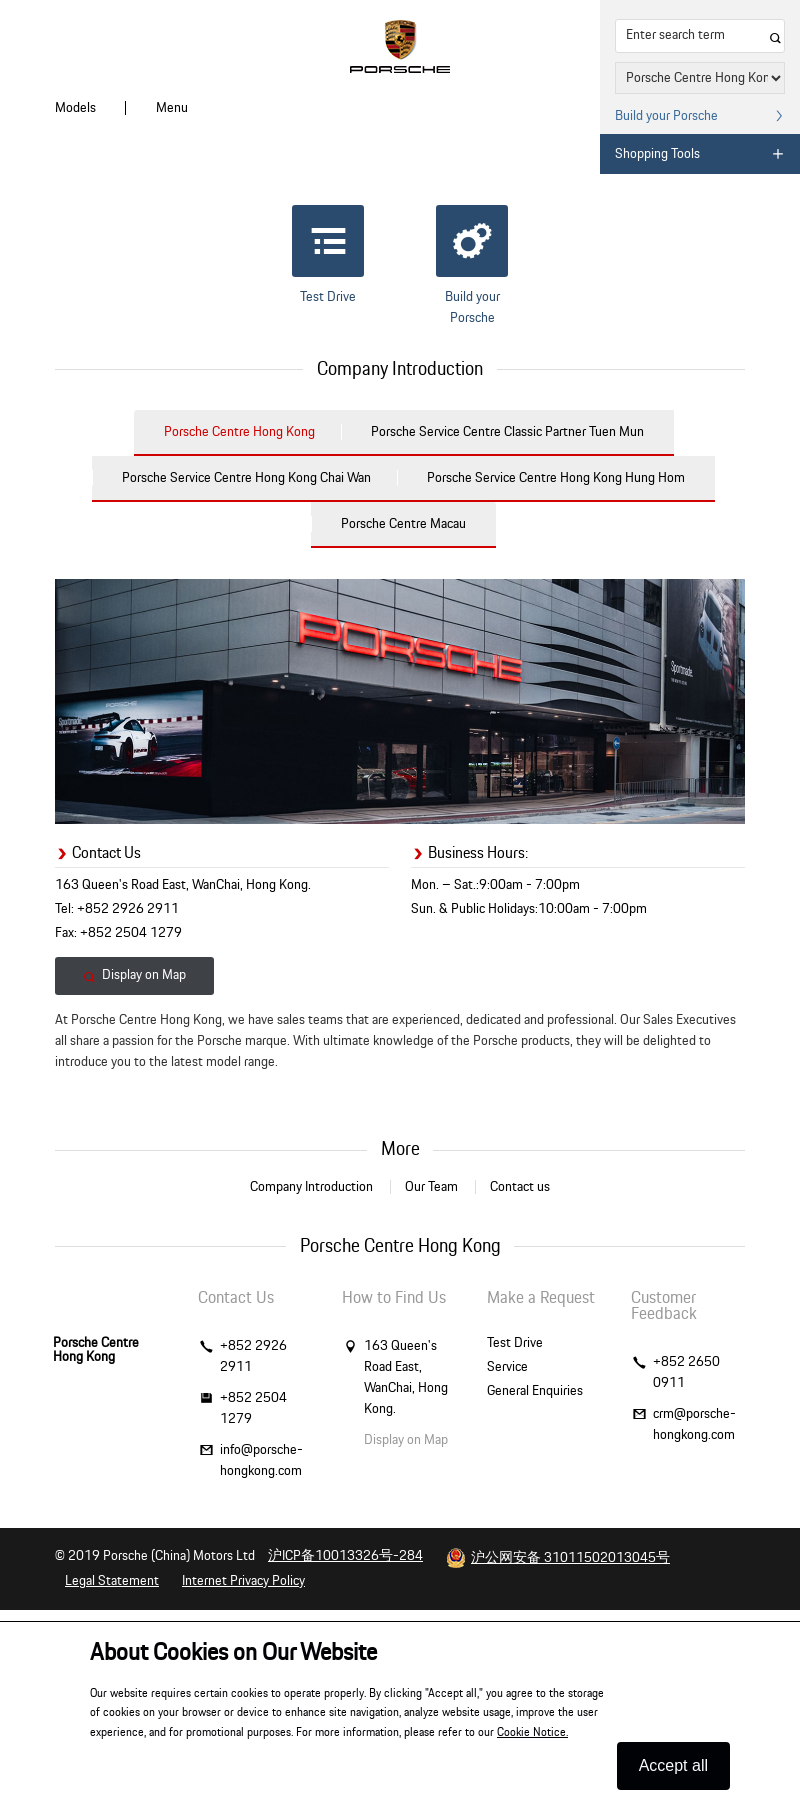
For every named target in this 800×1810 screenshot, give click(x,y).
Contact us (520, 1187)
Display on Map (134, 975)
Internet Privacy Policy (243, 1581)
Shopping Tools (700, 154)
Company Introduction (311, 1187)
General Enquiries (535, 1391)
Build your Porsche (472, 265)
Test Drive (328, 254)
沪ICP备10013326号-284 (345, 1556)
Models (75, 108)
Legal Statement (112, 1581)
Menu (172, 108)
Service (507, 1367)
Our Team (431, 1187)
